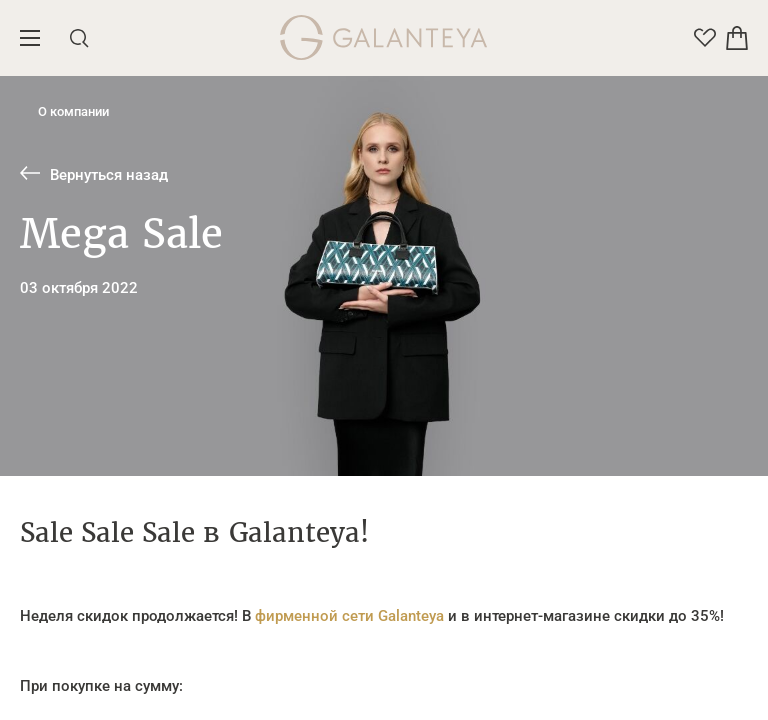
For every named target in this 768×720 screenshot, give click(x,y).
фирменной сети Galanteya (347, 616)
